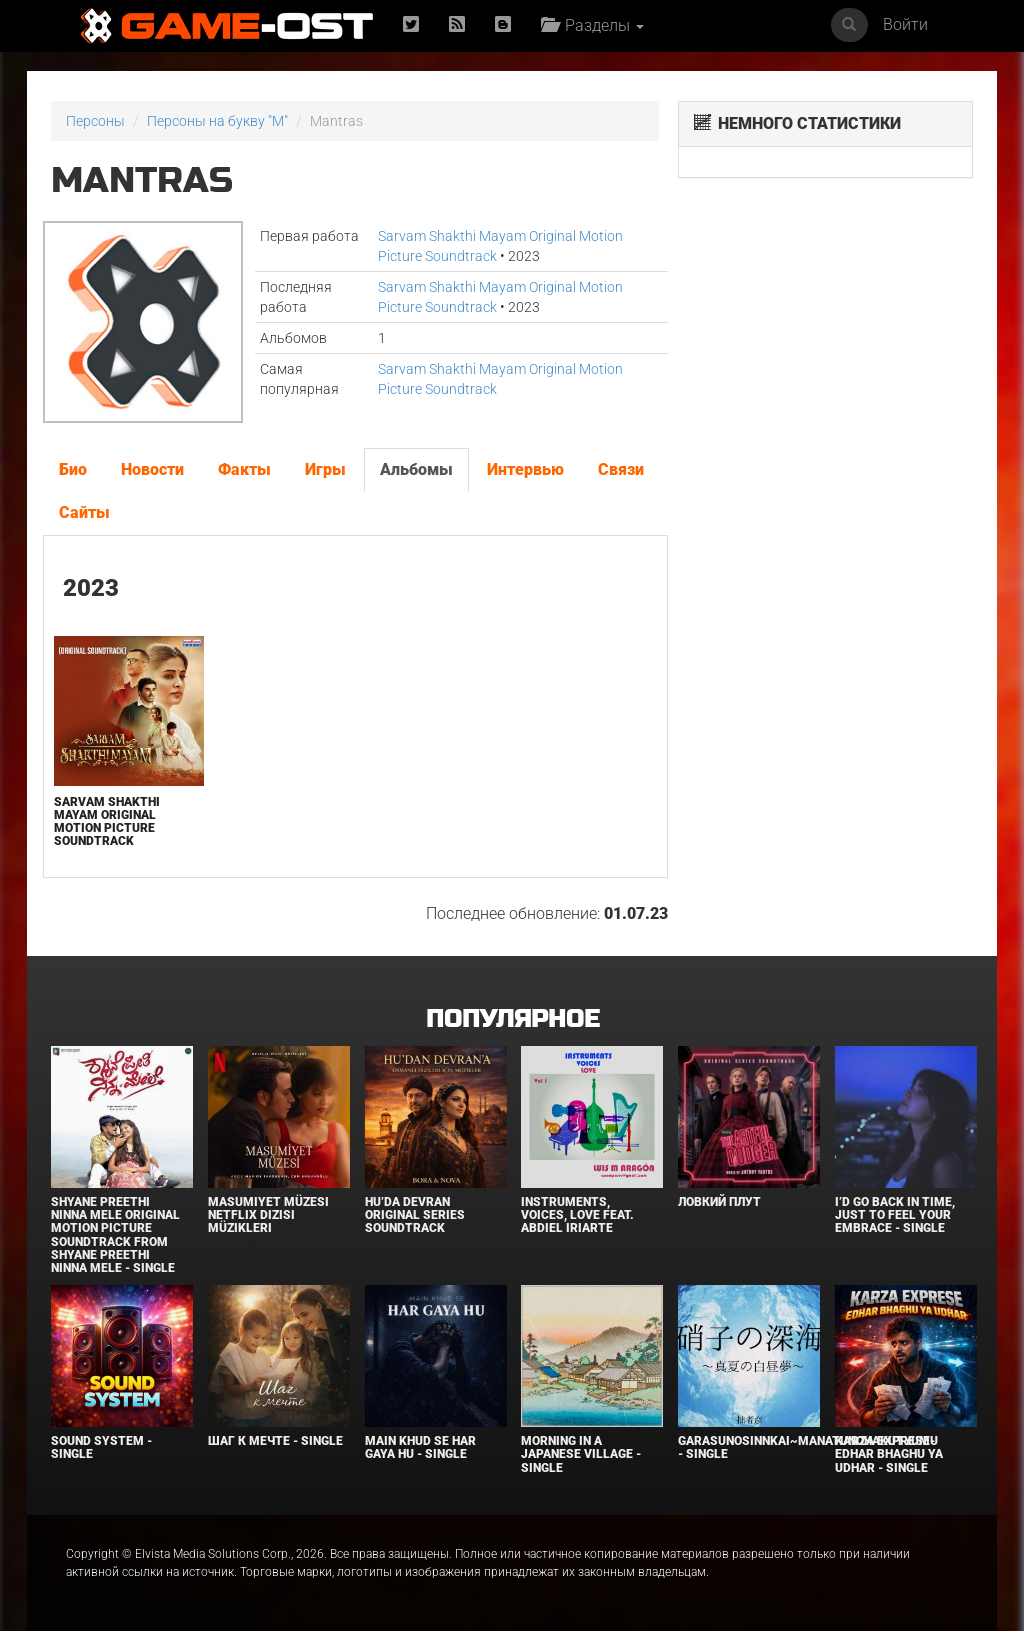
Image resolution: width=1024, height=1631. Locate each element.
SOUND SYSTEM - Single (101, 1447)
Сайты (84, 512)
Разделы (592, 25)
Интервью (525, 469)
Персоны (95, 121)
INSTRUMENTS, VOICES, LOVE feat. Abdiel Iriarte (577, 1215)
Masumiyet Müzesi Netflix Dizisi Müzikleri (268, 1215)
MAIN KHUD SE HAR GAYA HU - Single (420, 1447)
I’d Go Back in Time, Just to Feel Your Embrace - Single (895, 1215)
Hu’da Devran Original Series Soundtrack (415, 1215)
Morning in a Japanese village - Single (581, 1454)
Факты (244, 469)
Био (73, 469)
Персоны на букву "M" (217, 121)
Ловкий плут (719, 1202)
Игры (325, 469)
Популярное (512, 1019)
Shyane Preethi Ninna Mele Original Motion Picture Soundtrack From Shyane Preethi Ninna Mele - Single (115, 1235)
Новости (152, 469)
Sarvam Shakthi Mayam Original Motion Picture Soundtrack (107, 822)
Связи (621, 469)
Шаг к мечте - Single (275, 1441)
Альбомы (416, 469)
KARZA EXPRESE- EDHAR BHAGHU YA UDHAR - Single (889, 1454)
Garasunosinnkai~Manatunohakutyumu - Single (808, 1447)
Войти (905, 24)
